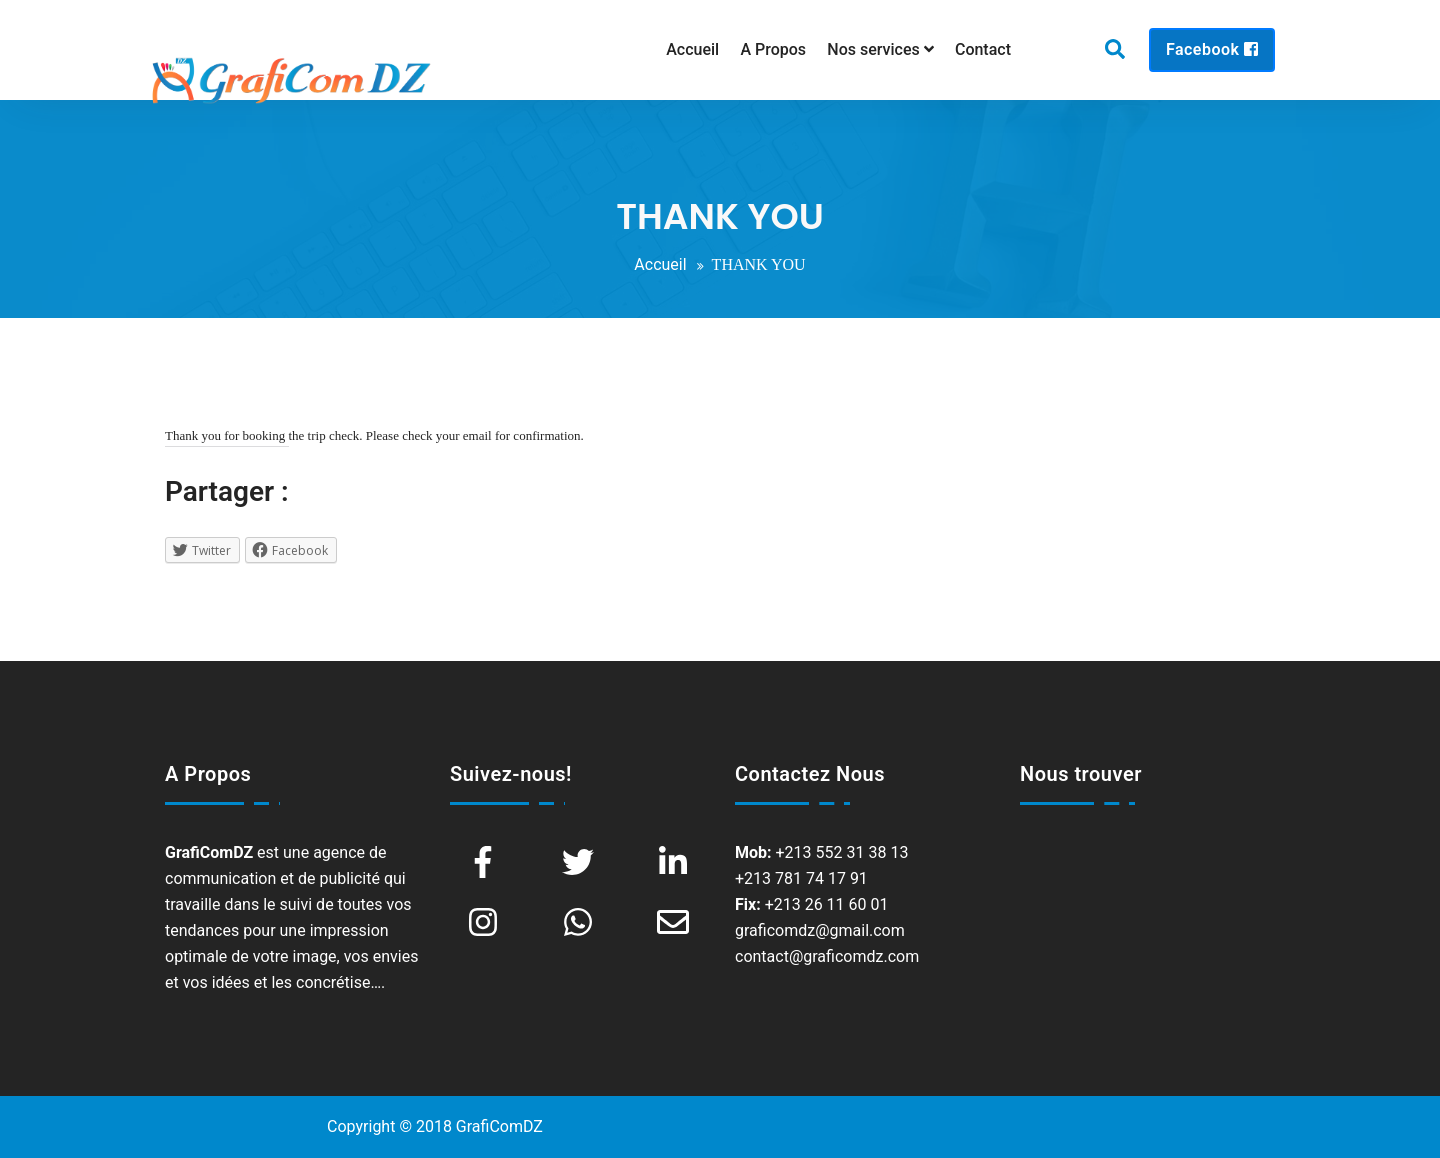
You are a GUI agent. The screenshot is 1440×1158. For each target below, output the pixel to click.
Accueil (660, 264)
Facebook (1212, 49)
